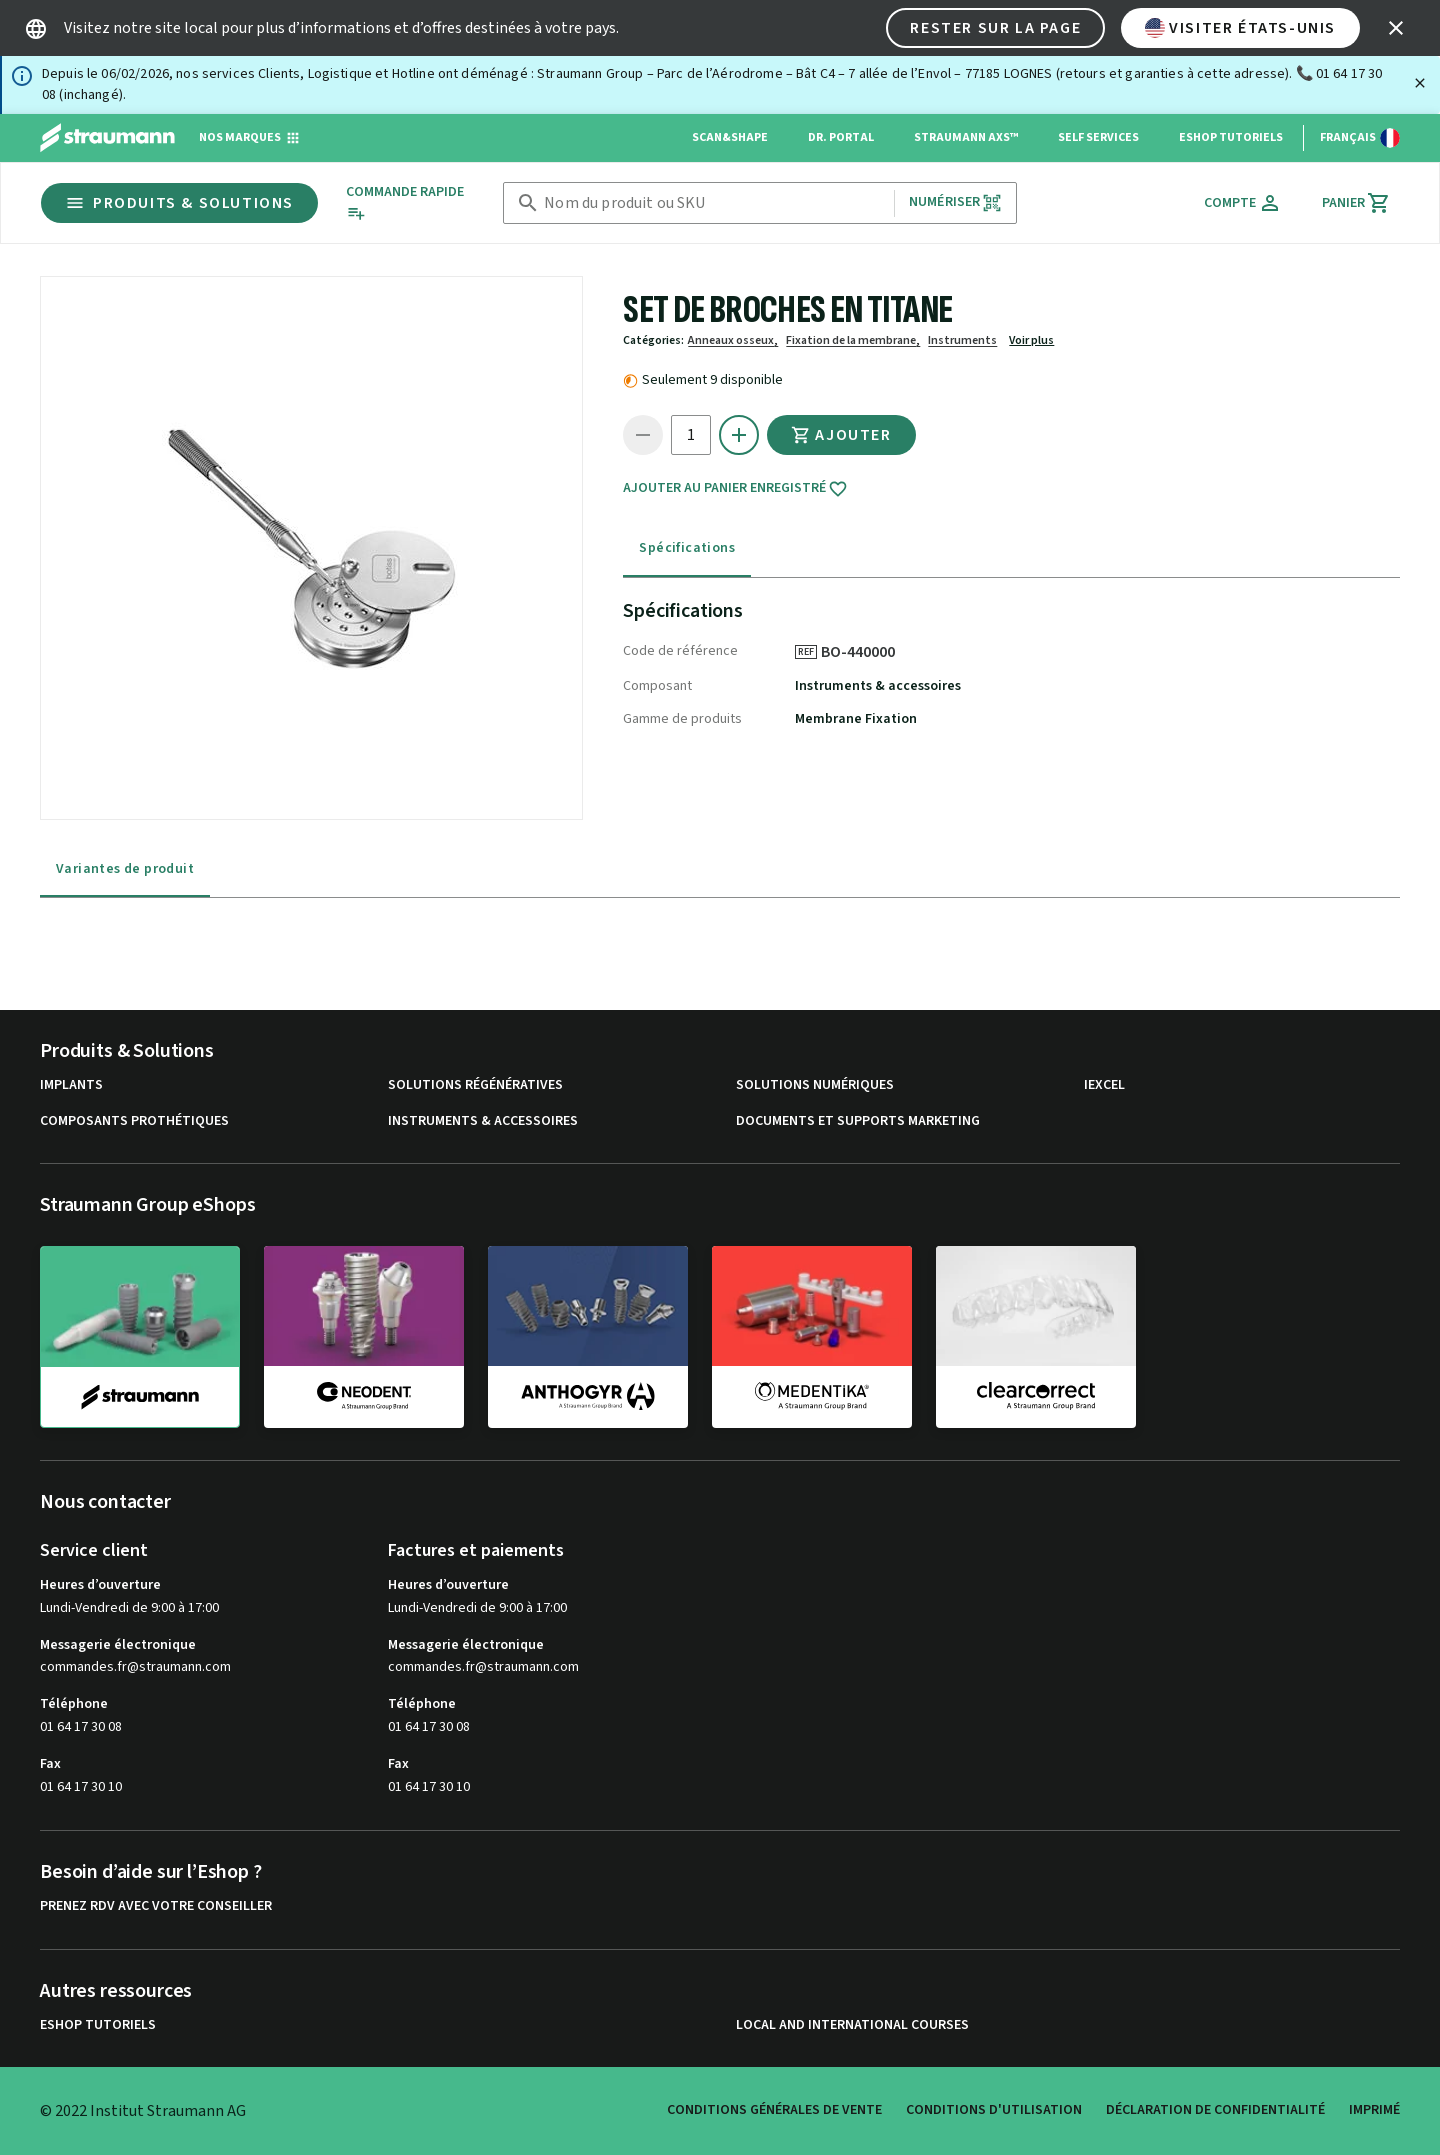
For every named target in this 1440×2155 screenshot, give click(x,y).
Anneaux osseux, (733, 340)
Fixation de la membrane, (853, 340)
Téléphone (74, 1704)
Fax (50, 1764)
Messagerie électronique (118, 1645)
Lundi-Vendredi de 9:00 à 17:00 (129, 1608)
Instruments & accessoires (878, 686)
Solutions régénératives (475, 1085)
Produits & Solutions (179, 203)
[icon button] (1396, 28)
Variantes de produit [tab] (125, 869)
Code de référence (680, 651)
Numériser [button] (955, 202)
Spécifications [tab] (687, 548)
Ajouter (841, 435)
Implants (71, 1085)
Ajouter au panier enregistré (735, 489)
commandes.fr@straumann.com (135, 1667)
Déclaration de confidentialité (1215, 2110)
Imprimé (1374, 2110)
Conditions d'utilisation (994, 2110)
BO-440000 (865, 652)
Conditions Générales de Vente (774, 2110)
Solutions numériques (815, 1085)
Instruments (962, 340)
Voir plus (1031, 340)
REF (806, 652)
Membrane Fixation (856, 719)
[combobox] (715, 203)
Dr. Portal (841, 137)
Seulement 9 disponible (712, 380)
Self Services (1098, 137)
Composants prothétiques (134, 1121)
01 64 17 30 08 (81, 1727)
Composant (657, 686)
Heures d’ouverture (100, 1585)
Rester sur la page (995, 28)
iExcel (1104, 1085)
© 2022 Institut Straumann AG (143, 2111)
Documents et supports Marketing (858, 1121)
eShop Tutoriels (1231, 137)
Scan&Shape (730, 137)
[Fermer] (1420, 83)
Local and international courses (852, 2025)
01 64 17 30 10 (81, 1787)
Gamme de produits (682, 719)
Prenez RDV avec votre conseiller (156, 1906)
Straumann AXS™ (966, 137)
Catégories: (653, 340)
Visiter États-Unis (1240, 28)
